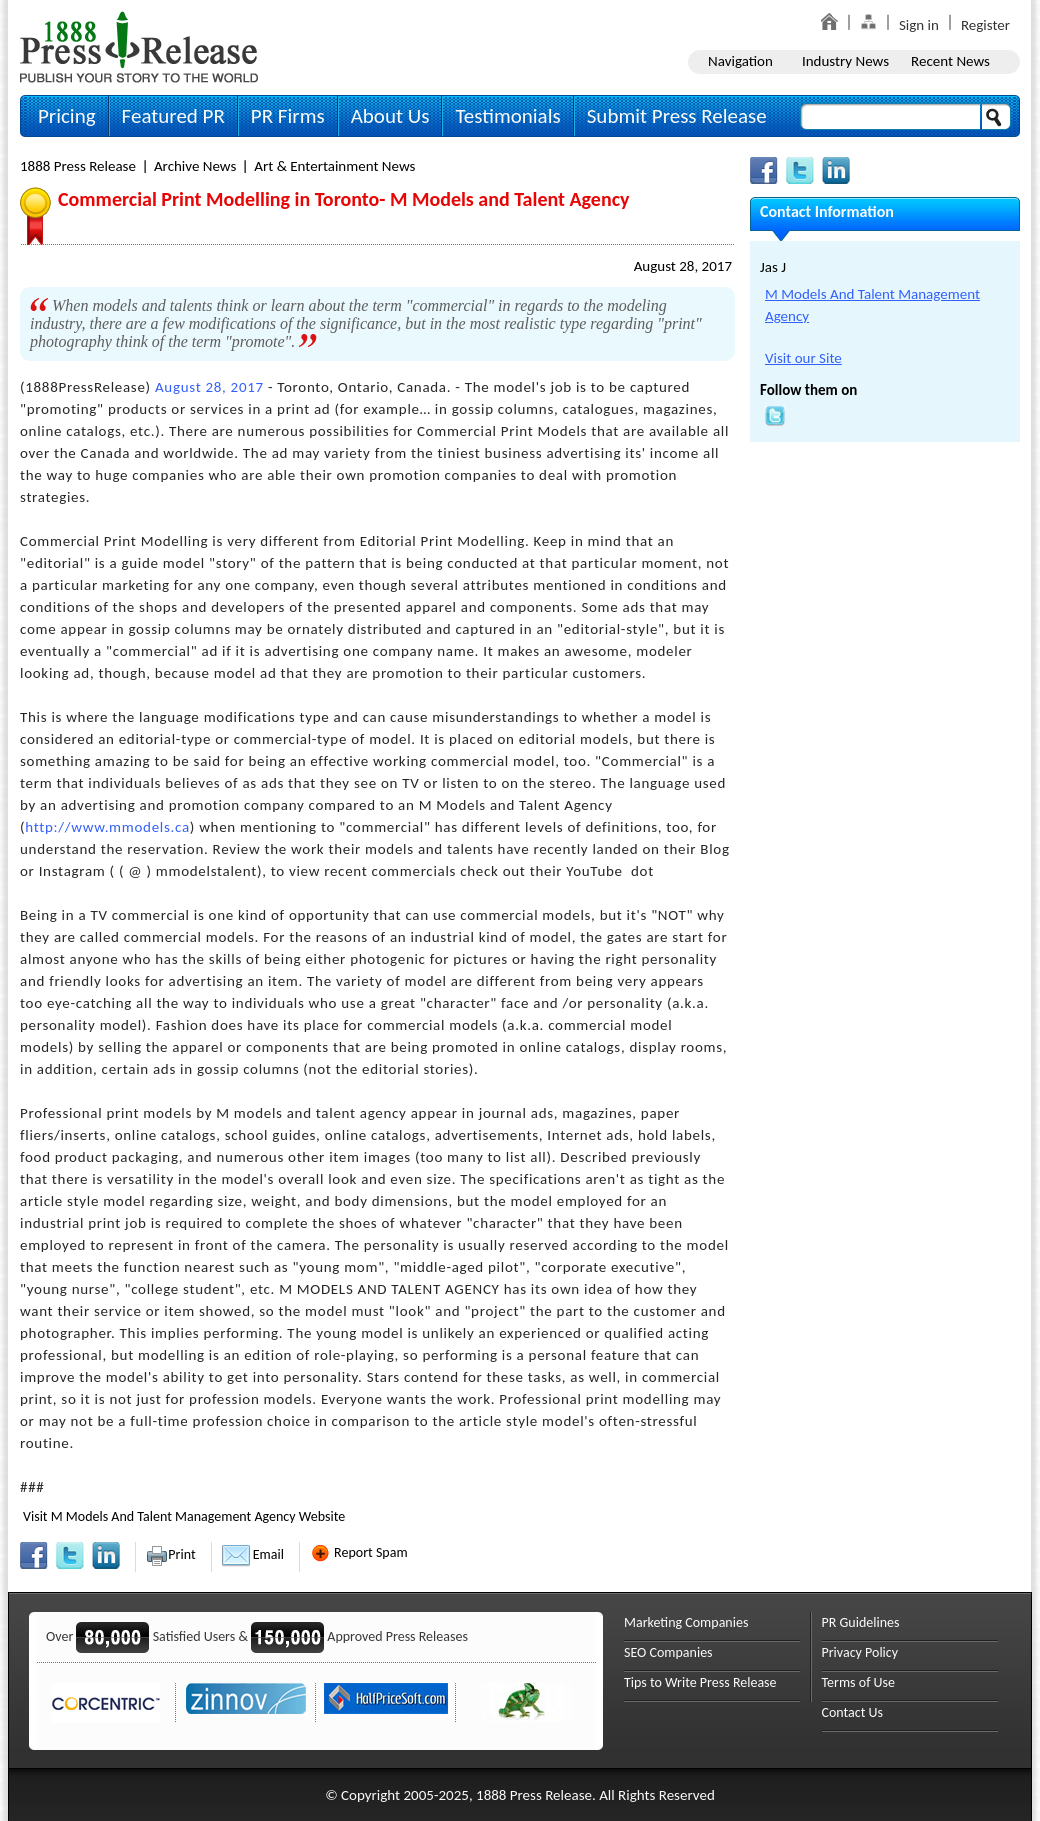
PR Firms (288, 116)
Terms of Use (859, 1682)
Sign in (919, 25)
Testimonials (507, 116)
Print (170, 1554)
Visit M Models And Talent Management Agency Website (184, 1516)
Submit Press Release (677, 116)
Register (985, 25)
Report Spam (359, 1552)
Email (253, 1554)
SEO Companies (668, 1652)
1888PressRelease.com (139, 46)
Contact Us (853, 1712)
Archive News (195, 166)
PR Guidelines (861, 1622)
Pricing (67, 116)
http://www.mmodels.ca (107, 827)
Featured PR (173, 116)
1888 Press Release (78, 166)
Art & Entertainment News (334, 166)
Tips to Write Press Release (700, 1682)
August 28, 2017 (683, 266)
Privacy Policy (860, 1652)
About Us (390, 116)
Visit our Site (803, 358)
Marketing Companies (686, 1622)
